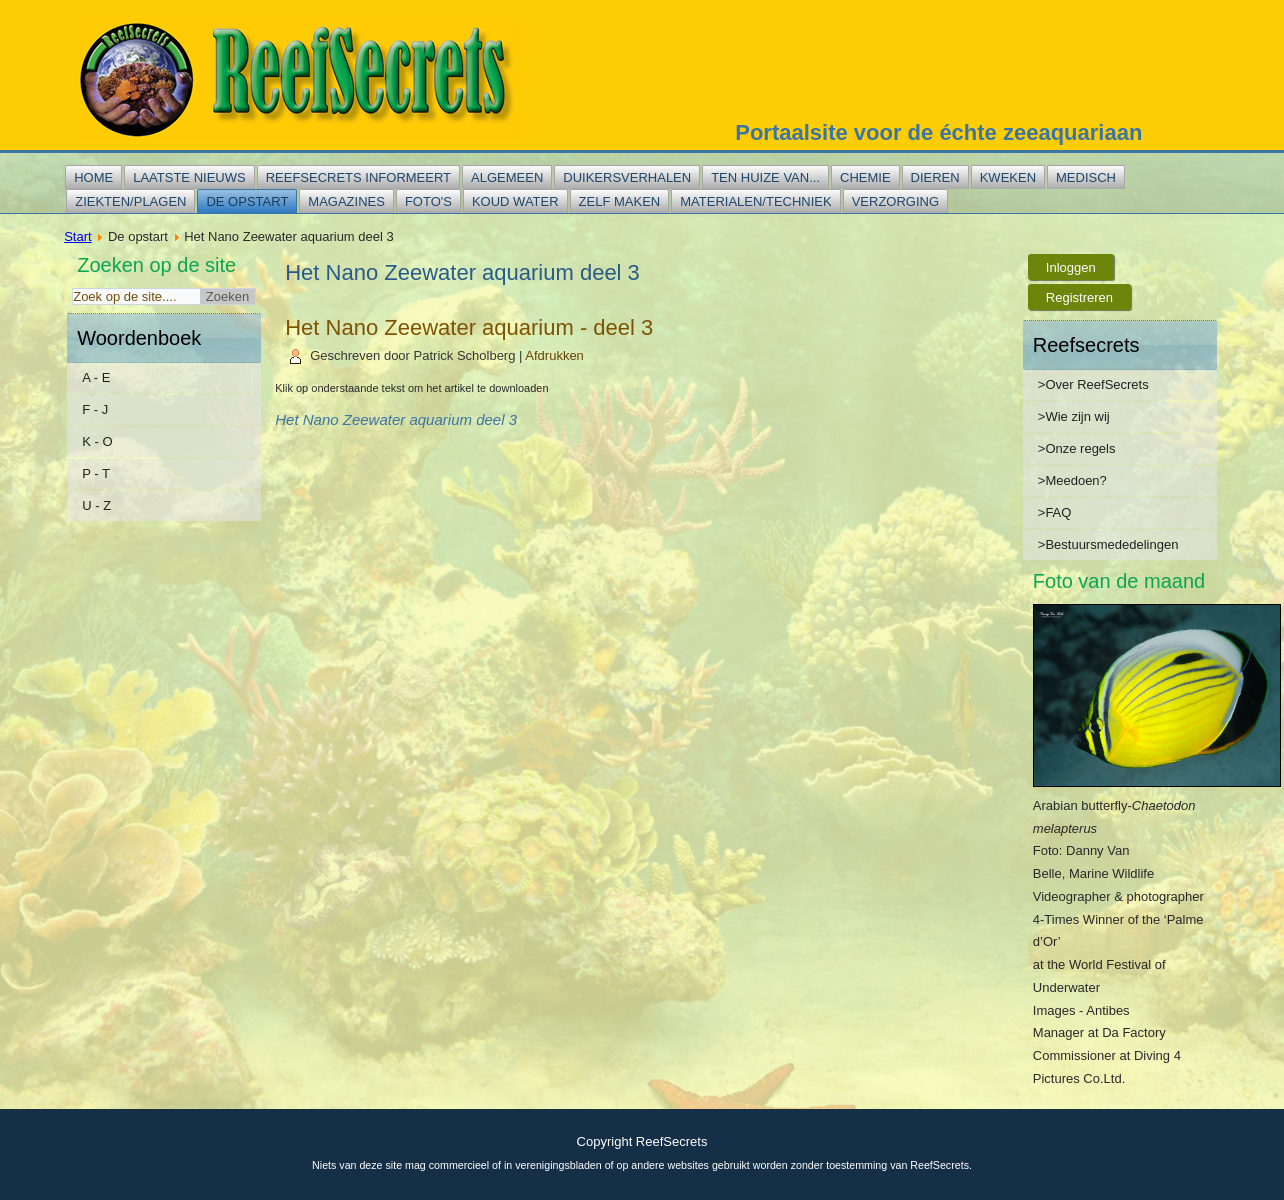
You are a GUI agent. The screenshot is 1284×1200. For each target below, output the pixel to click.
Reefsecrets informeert (358, 177)
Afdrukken (554, 355)
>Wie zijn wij (1074, 416)
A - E (96, 377)
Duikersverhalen (627, 177)
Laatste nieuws (189, 177)
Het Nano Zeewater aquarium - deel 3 (469, 327)
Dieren (935, 177)
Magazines (346, 201)
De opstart (247, 201)
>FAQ (1055, 512)
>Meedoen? (1072, 480)
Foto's (428, 201)
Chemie (865, 177)
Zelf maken (620, 201)
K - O (97, 441)
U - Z (96, 505)
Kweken (1008, 177)
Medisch (1086, 177)
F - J (95, 409)
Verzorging (895, 201)
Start (77, 236)
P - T (96, 473)
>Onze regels (1077, 448)
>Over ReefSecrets (1093, 384)
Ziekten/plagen (130, 201)
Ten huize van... (765, 177)
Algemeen (507, 177)
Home (93, 177)
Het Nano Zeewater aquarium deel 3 (396, 419)
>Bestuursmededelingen (1108, 544)
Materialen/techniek (755, 201)
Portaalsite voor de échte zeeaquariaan (938, 132)
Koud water (515, 201)
